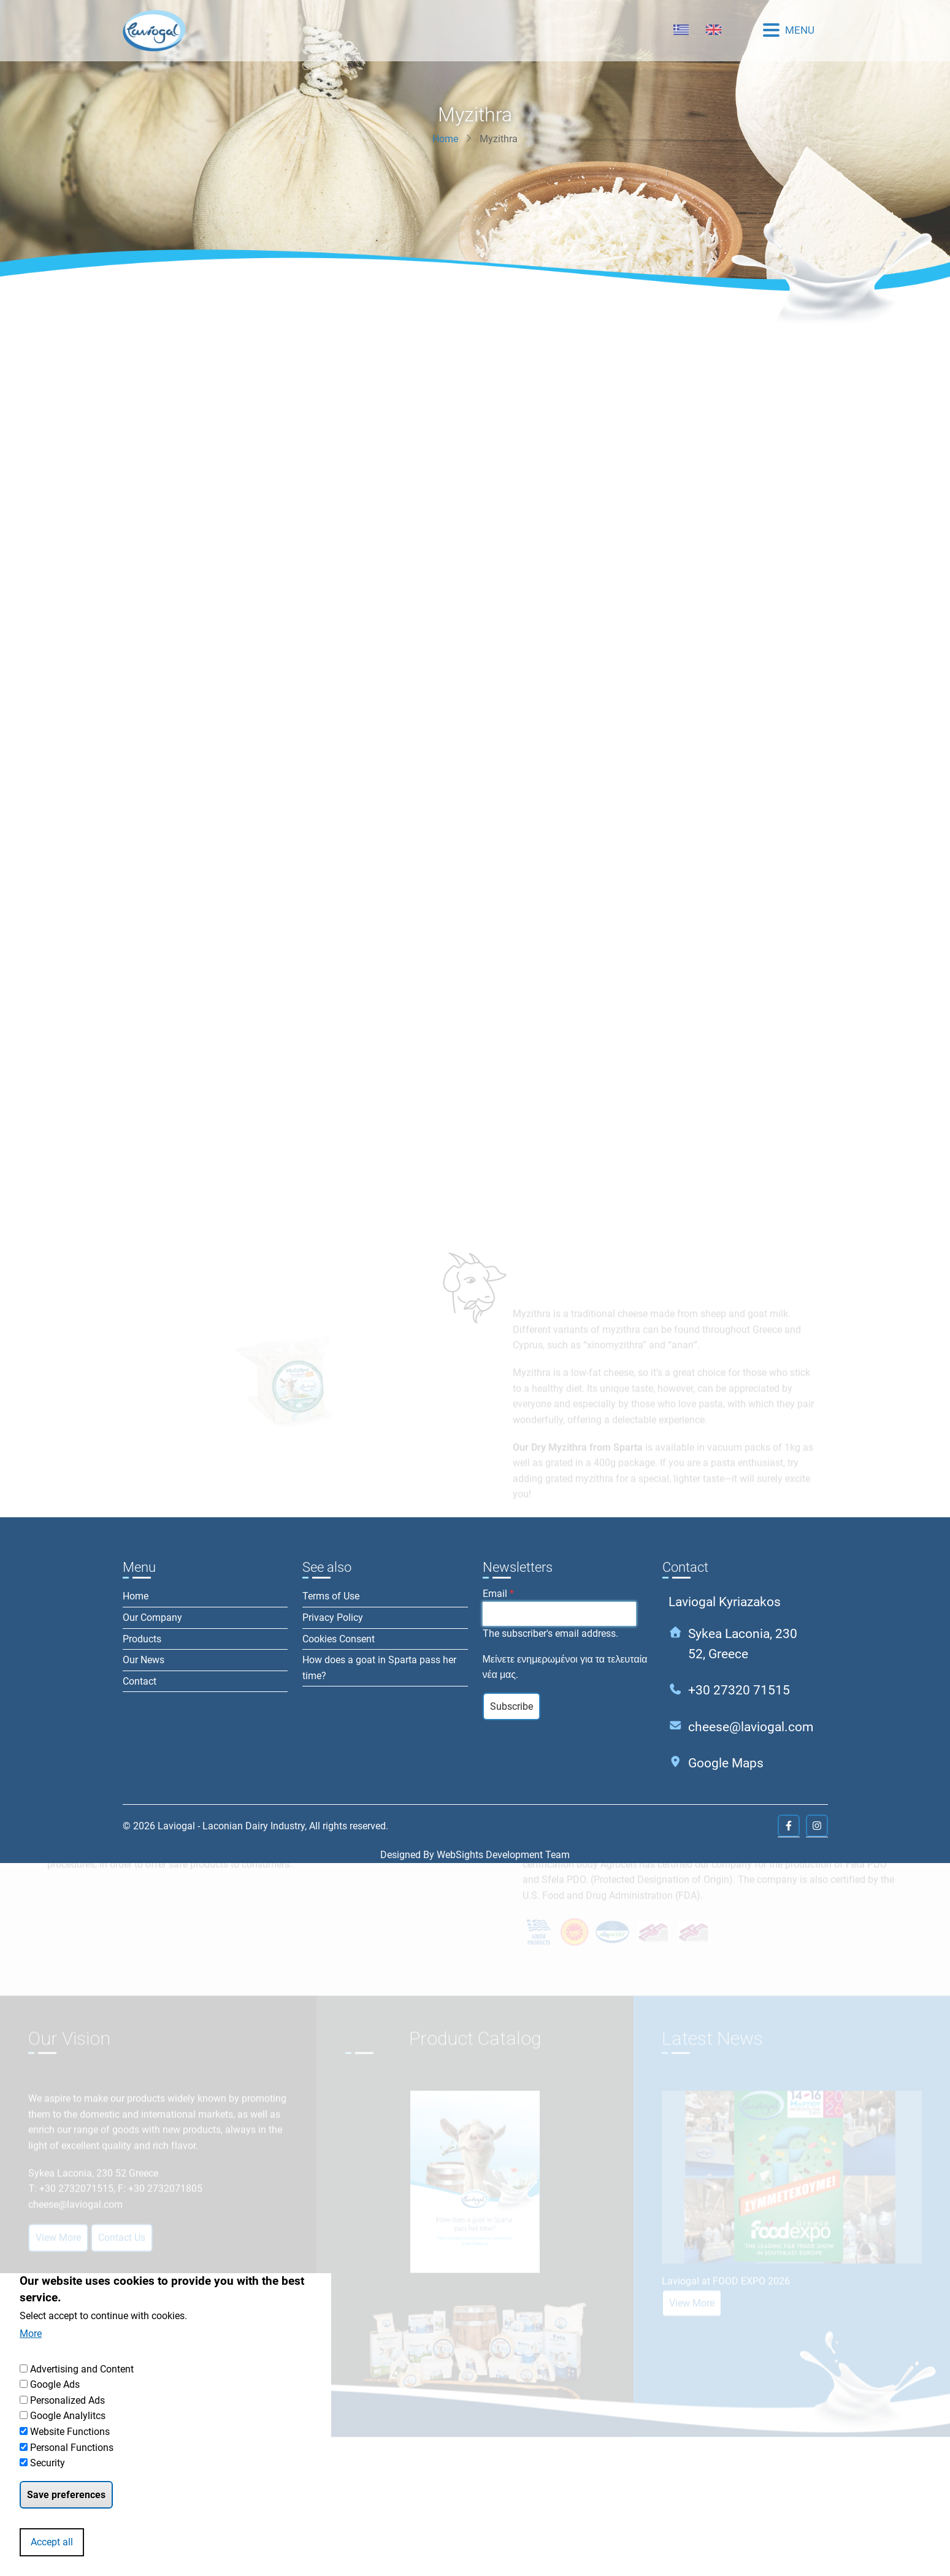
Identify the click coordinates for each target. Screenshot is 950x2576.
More (31, 2333)
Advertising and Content (82, 2369)
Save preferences (66, 2495)
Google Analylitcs (67, 2416)
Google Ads (55, 2384)
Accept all (52, 2542)
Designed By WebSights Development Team (475, 1855)
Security (47, 2463)
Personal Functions (71, 2447)
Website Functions (70, 2431)
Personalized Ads (67, 2400)
